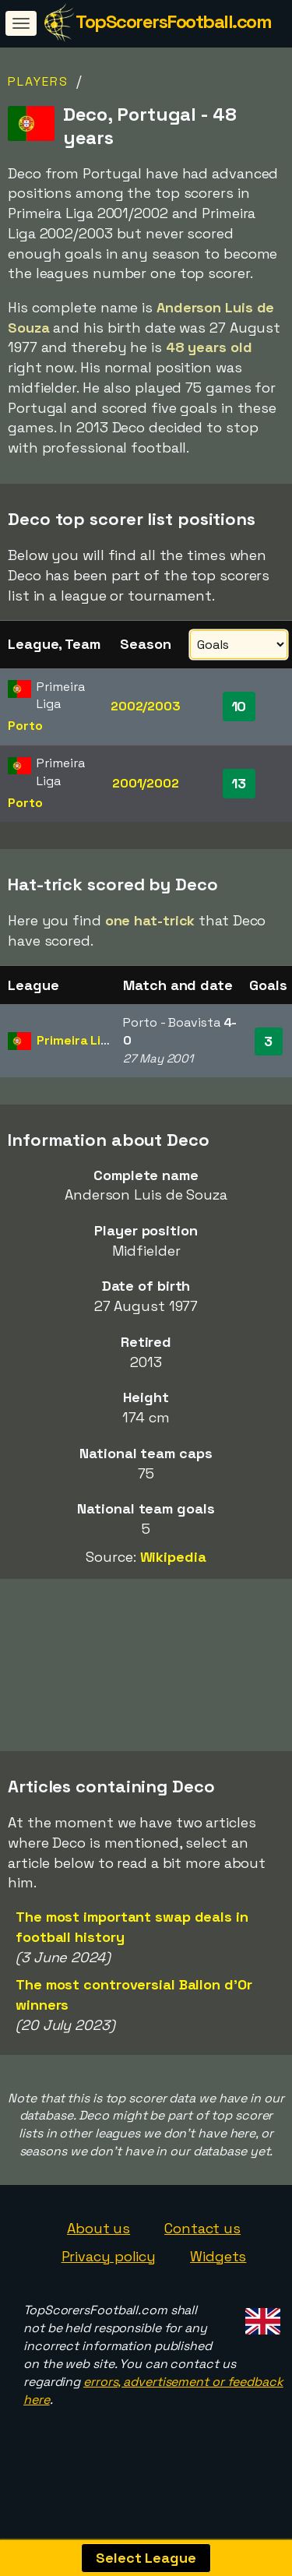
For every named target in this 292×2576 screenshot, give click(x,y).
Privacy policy (109, 2275)
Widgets (218, 2275)
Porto (25, 725)
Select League (146, 2558)
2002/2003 (146, 706)
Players (38, 81)
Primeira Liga (76, 1040)
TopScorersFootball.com (173, 21)
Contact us (202, 2247)
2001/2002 (145, 783)
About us (98, 2247)
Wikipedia (173, 1557)
